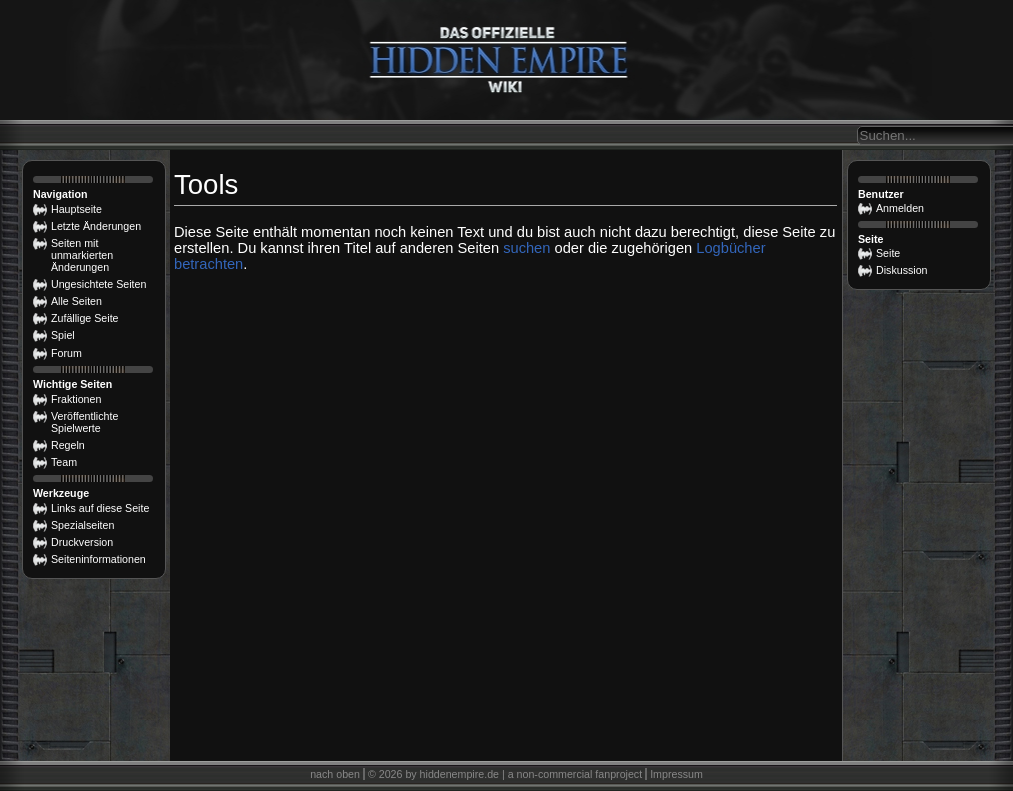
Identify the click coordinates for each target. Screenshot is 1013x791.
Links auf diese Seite (100, 508)
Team (64, 462)
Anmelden (900, 208)
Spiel (63, 335)
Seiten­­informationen (98, 559)
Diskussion (902, 270)
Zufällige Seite (85, 318)
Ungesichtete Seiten (98, 284)
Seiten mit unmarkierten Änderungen (82, 255)
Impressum (676, 774)
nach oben (335, 774)
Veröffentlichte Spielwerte (84, 422)
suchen (526, 248)
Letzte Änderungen (96, 226)
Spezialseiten (82, 525)
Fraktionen (76, 399)
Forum (66, 353)
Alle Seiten (76, 301)
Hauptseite (76, 209)
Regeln (68, 445)
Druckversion (82, 542)
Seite (888, 253)
